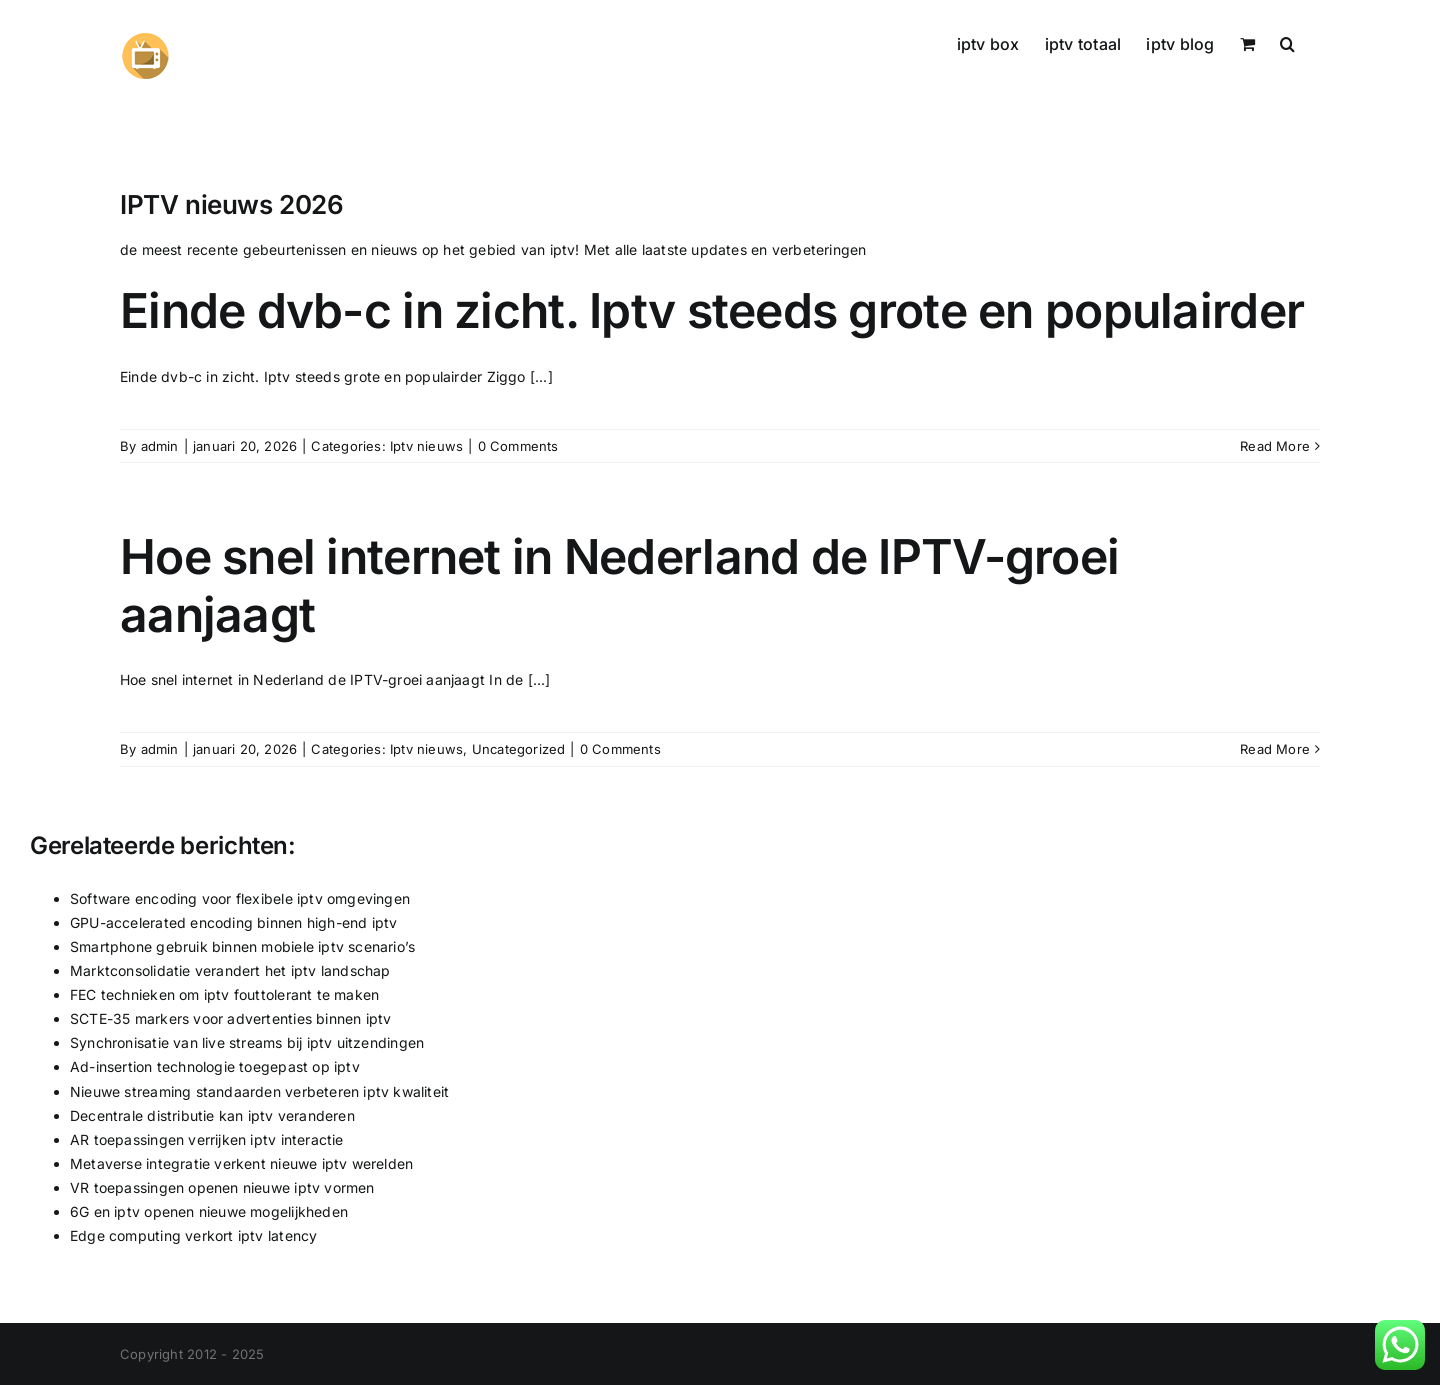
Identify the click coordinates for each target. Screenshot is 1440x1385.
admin (160, 446)
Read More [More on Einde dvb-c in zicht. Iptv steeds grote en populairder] (1275, 446)
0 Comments (518, 446)
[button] (1287, 42)
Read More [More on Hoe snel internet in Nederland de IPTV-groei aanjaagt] (1275, 749)
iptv (563, 249)
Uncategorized (519, 749)
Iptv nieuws (426, 446)
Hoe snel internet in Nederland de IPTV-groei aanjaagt (619, 585)
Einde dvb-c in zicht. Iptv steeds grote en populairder (712, 310)
